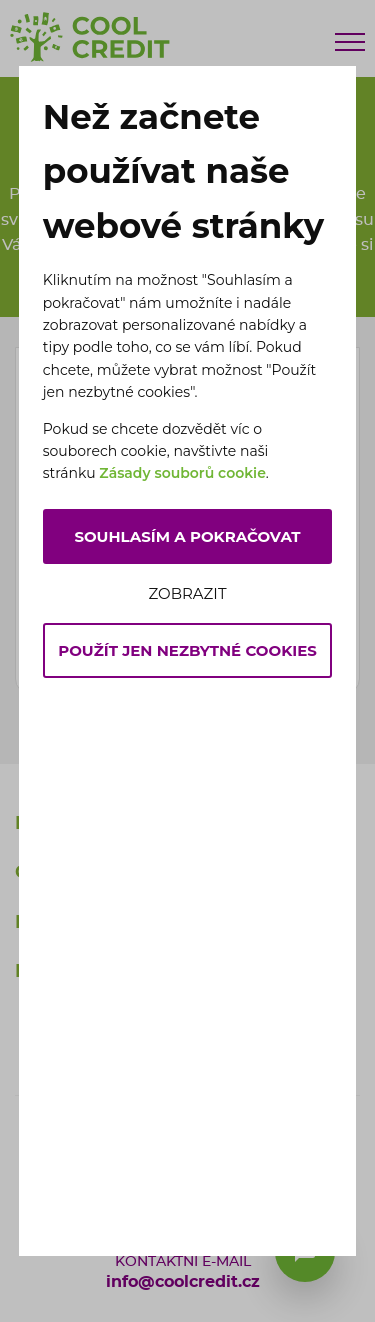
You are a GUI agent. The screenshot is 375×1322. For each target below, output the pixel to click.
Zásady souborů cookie (182, 473)
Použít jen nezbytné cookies (187, 650)
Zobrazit (187, 593)
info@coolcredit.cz (183, 1282)
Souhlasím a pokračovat (187, 536)
